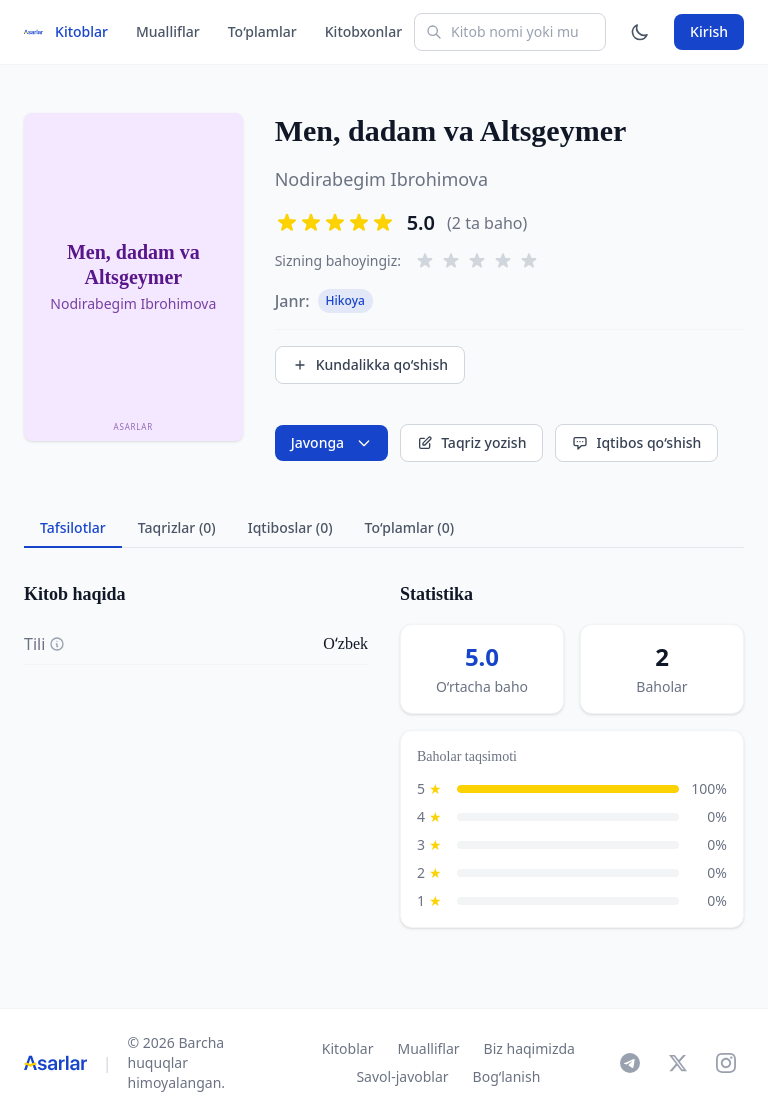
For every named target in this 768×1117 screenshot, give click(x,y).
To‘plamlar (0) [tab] (409, 527)
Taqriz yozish (471, 442)
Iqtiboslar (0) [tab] (290, 527)
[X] (678, 1063)
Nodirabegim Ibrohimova (381, 179)
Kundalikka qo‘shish (370, 364)
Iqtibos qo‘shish (636, 442)
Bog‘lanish (507, 1076)
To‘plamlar (262, 31)
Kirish (709, 31)
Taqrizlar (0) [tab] (177, 527)
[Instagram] (726, 1063)
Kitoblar (81, 31)
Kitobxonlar (363, 31)
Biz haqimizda (529, 1048)
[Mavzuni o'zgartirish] (640, 32)
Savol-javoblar (402, 1076)
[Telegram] (630, 1063)
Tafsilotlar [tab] (73, 527)
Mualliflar (168, 31)
